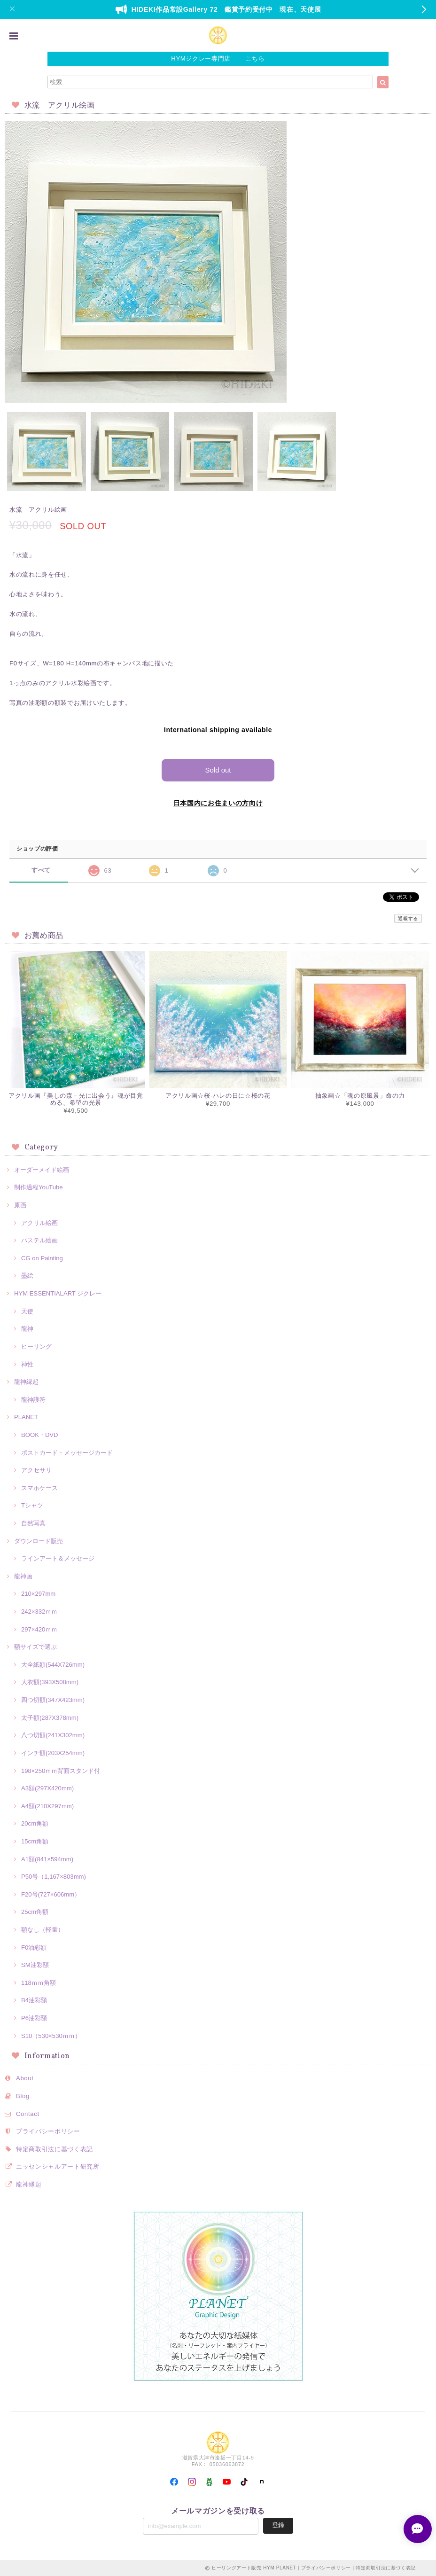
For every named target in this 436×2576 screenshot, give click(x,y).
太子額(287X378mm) (49, 1717)
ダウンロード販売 (38, 1541)
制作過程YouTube (38, 1187)
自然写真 (33, 1523)
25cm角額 (34, 1911)
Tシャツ (32, 1505)
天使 (27, 1311)
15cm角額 (34, 1841)
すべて (41, 870)
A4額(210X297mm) (47, 1806)
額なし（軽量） (42, 1929)
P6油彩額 (34, 2018)
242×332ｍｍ (39, 1611)
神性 (27, 1364)
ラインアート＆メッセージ (57, 1558)
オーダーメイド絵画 (41, 1169)
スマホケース (39, 1487)
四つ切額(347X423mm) (53, 1699)
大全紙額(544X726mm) (53, 1664)
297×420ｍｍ (39, 1629)
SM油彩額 (35, 1964)
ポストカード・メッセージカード (67, 1452)
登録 (278, 2525)
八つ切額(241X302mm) (53, 1735)
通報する (408, 918)
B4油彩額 (34, 2000)
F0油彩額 (34, 1947)
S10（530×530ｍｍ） (51, 2035)
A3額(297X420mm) (47, 1788)
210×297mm (38, 1593)
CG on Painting (42, 1258)
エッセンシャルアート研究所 (58, 2166)
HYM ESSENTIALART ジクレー (57, 1293)
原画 (20, 1205)
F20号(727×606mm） (50, 1894)
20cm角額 (34, 1823)
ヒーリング (36, 1346)
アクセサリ (36, 1470)
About (25, 2078)
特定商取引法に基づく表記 (54, 2149)
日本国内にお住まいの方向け (218, 803)
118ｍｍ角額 (38, 1982)
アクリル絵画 (39, 1222)
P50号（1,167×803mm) (53, 1876)
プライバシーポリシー (48, 2131)
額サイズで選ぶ (35, 1646)
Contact (27, 2113)
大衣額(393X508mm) (49, 1682)
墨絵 (27, 1275)
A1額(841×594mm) (47, 1859)
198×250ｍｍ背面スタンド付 (60, 1770)
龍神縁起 (26, 1381)
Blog (23, 2096)
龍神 (27, 1328)
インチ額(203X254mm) (53, 1752)
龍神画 (23, 1576)
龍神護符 (33, 1399)
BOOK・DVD (39, 1434)
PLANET (26, 1417)
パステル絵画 (39, 1240)
